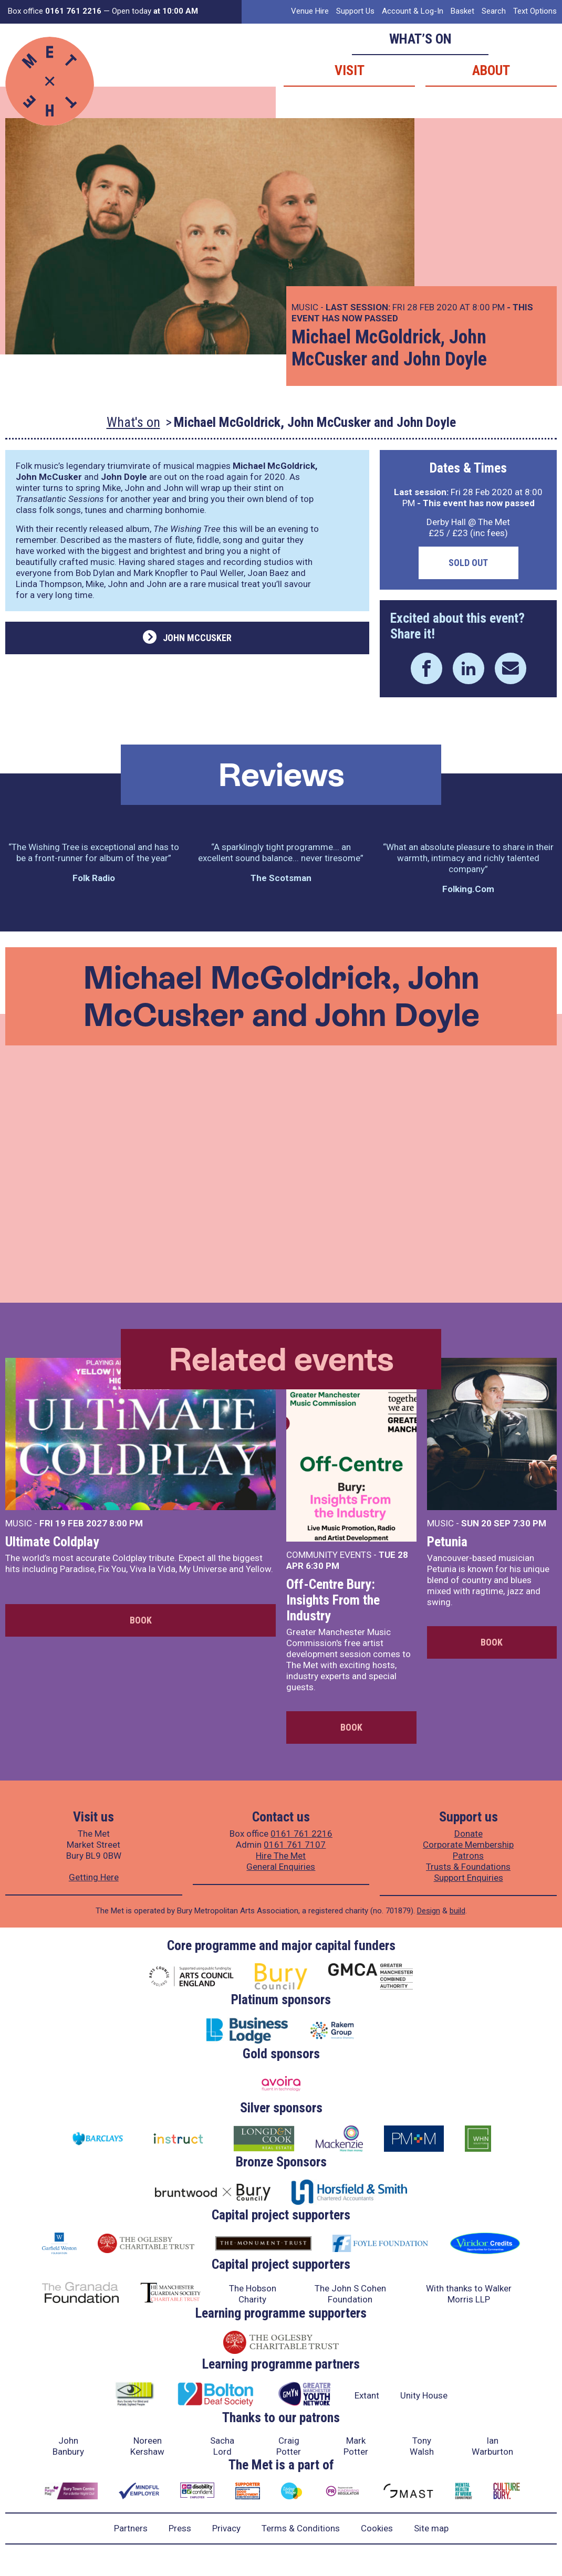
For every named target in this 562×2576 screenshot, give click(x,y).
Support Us (355, 11)
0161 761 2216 (301, 1833)
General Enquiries (280, 1866)
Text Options (535, 11)
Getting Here (94, 1877)
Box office (54, 11)
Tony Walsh (422, 2446)
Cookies (377, 2528)
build (457, 1910)
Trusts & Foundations (468, 1866)
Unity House (423, 2395)
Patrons (468, 1855)
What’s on (420, 39)
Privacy (226, 2528)
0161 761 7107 (295, 1844)
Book (141, 1620)
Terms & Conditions (301, 2528)
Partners (131, 2528)
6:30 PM (322, 1566)
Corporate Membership (468, 1844)
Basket (462, 11)
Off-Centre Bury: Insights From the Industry (333, 1600)
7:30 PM (529, 1523)
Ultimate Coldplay (52, 1541)
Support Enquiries (468, 1877)
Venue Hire (310, 11)
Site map (431, 2528)
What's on (133, 422)
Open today (155, 11)
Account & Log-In (412, 11)
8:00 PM (126, 1523)
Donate (468, 1833)
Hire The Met (281, 1855)
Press (180, 2528)
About (491, 70)
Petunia (447, 1541)
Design (428, 1910)
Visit (350, 70)
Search (494, 11)
